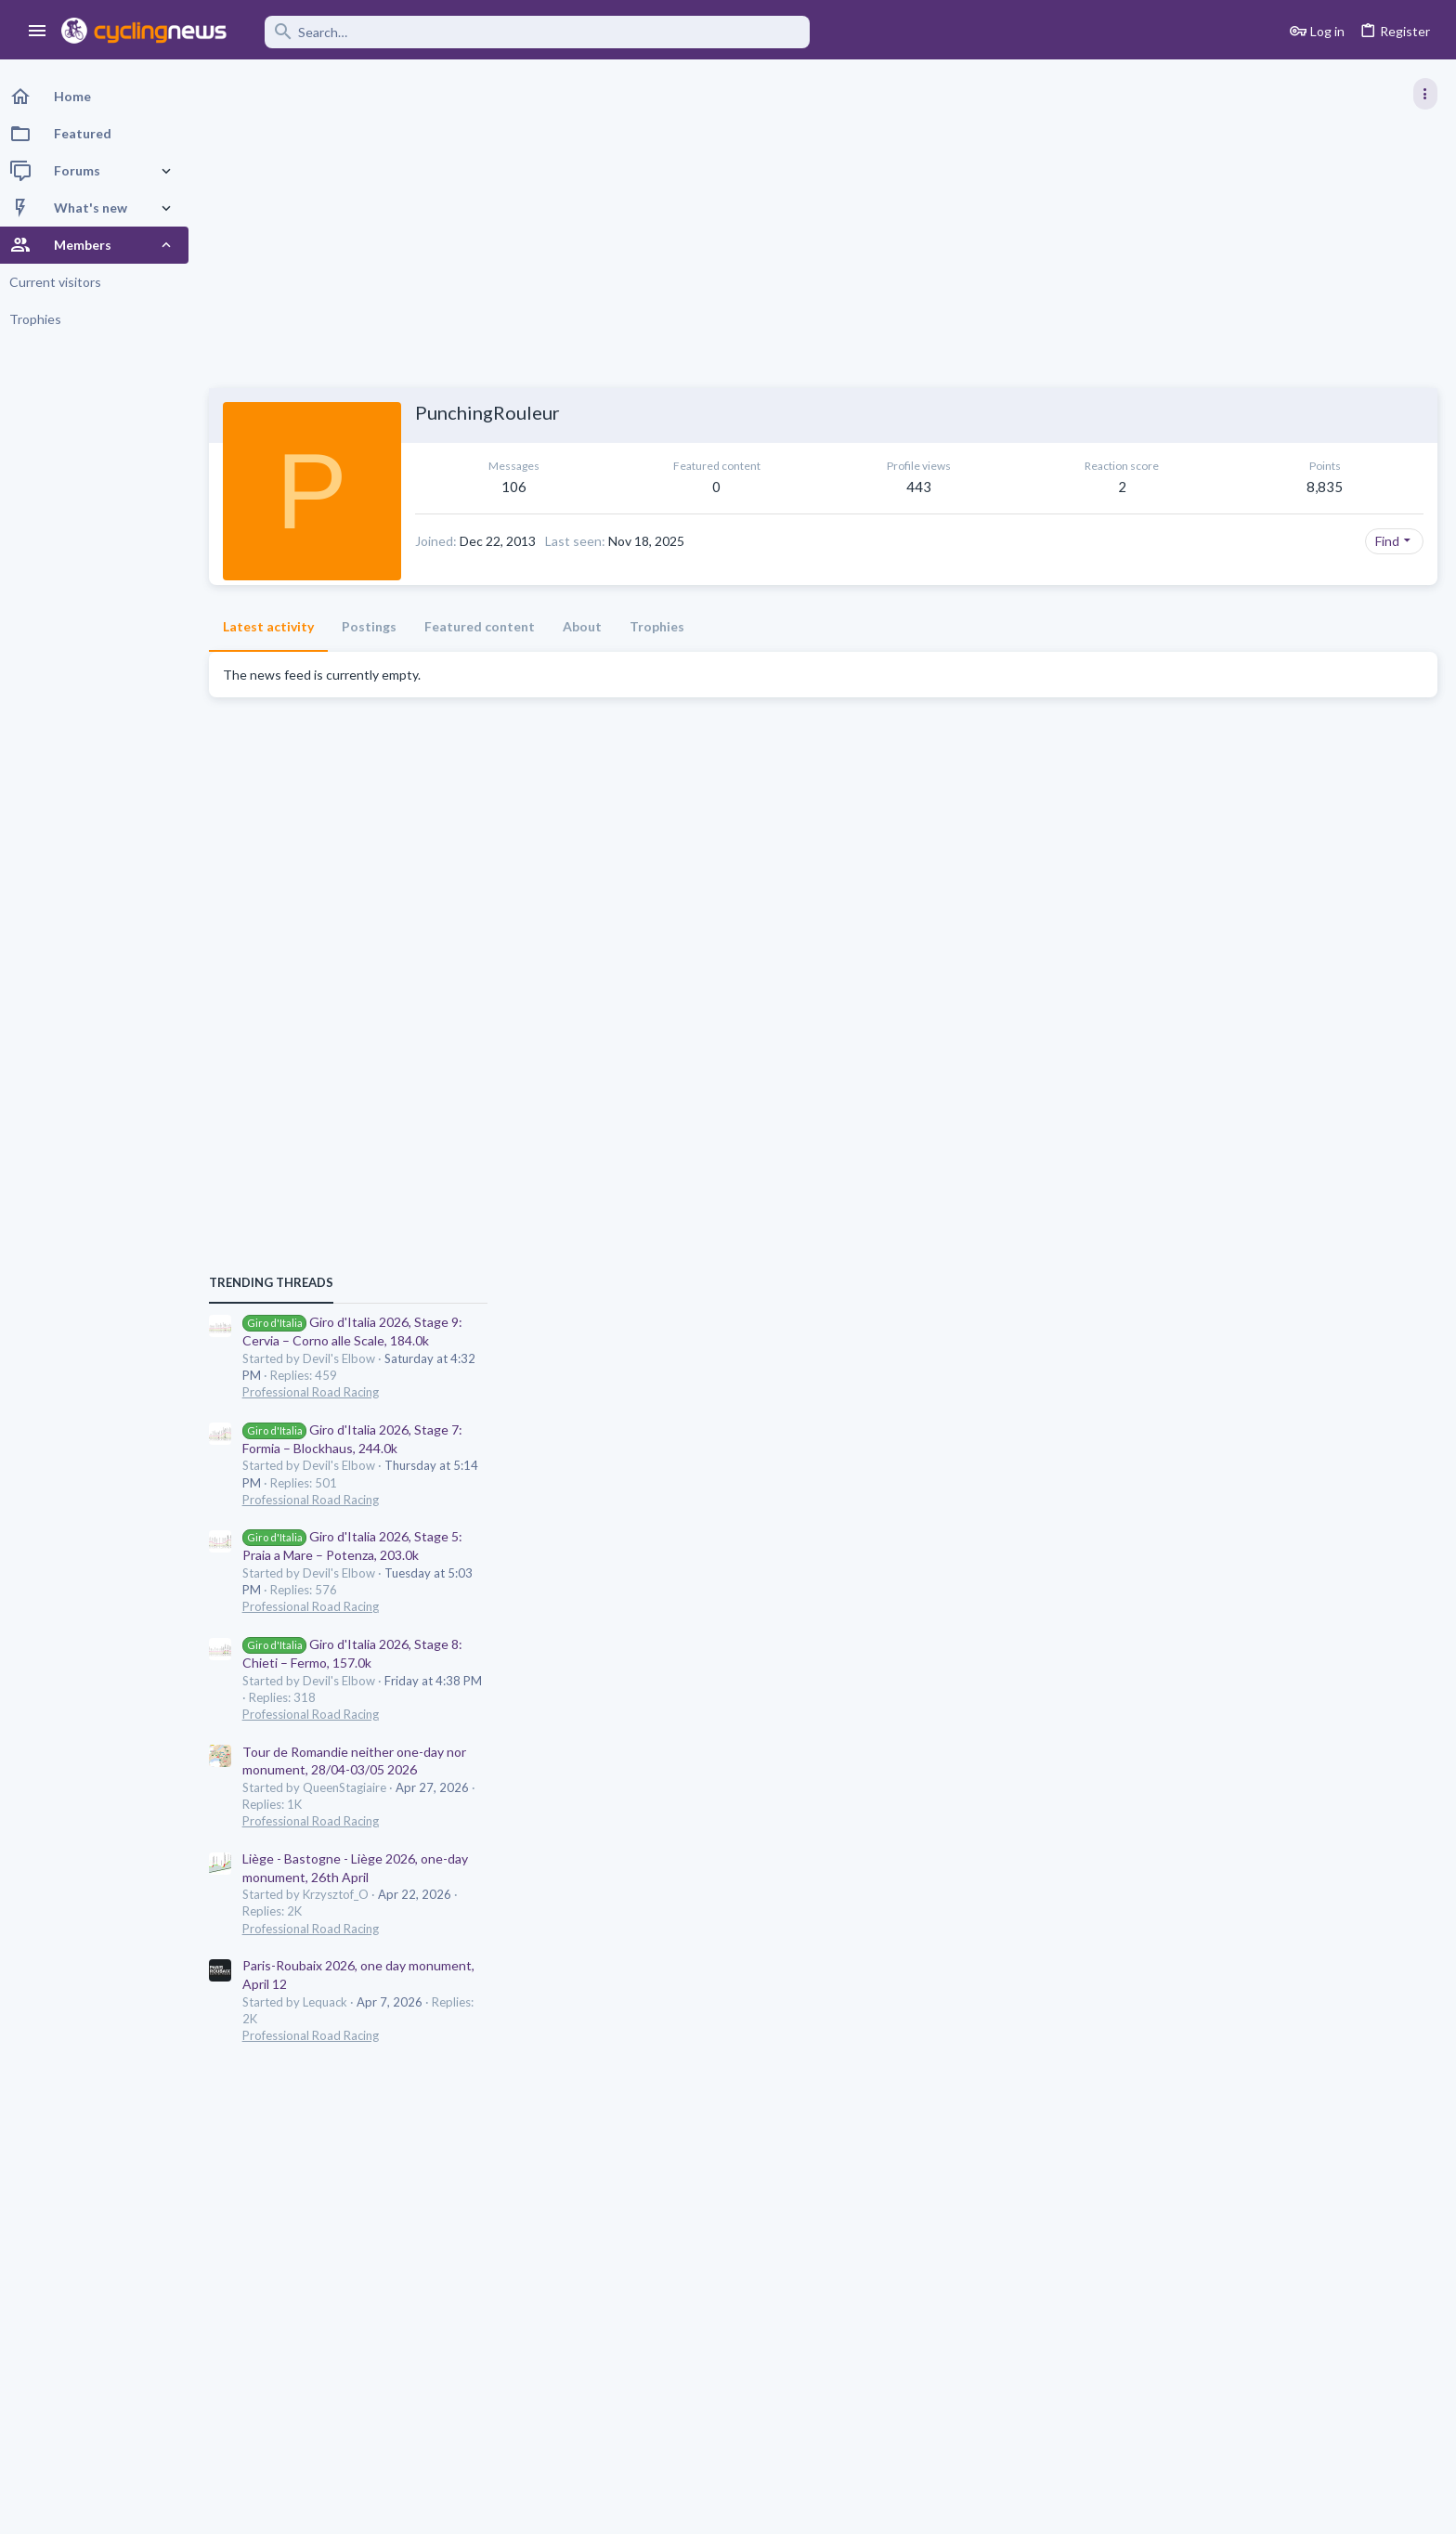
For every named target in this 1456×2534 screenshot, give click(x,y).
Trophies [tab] (661, 626)
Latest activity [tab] (273, 626)
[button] (38, 31)
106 (488, 486)
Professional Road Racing (1260, 1064)
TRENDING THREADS (1221, 954)
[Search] (531, 32)
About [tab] (586, 626)
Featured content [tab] (484, 626)
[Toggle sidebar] (1425, 94)
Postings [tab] (373, 626)
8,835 (1057, 486)
